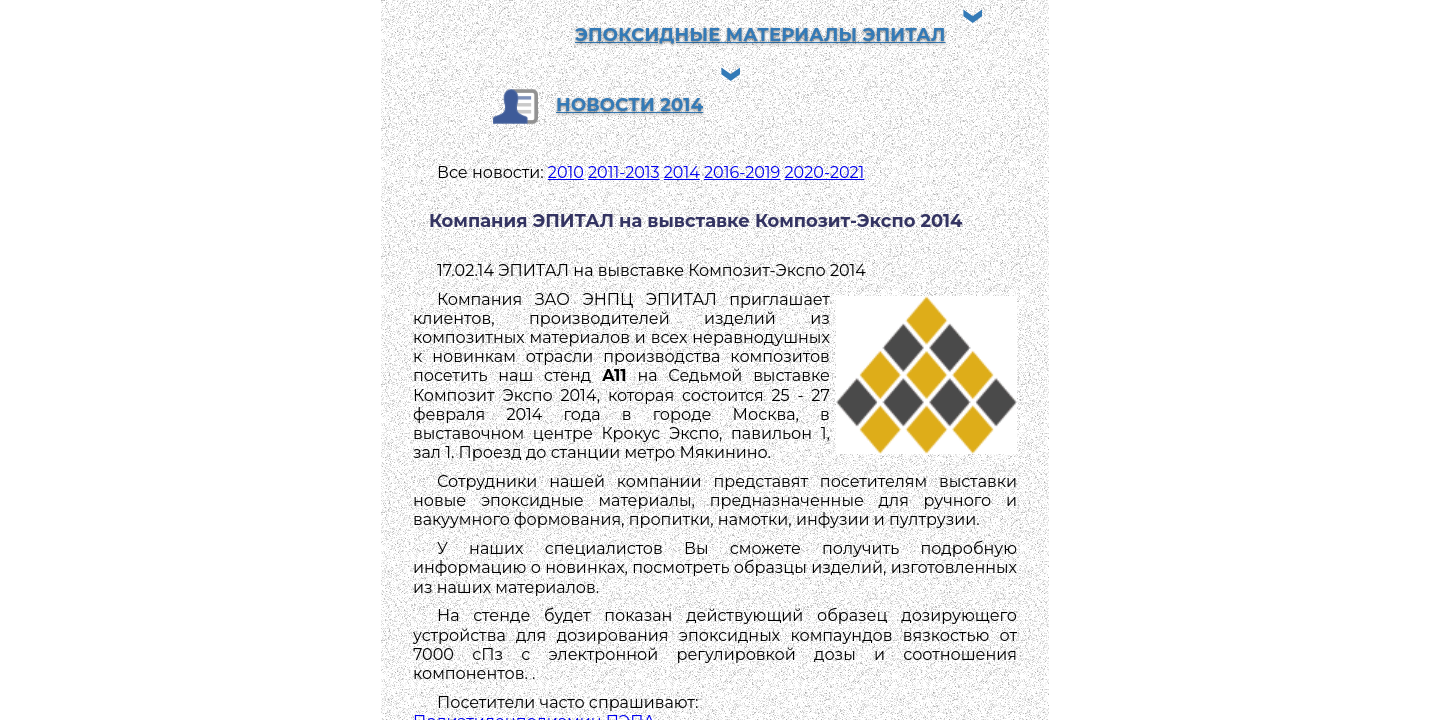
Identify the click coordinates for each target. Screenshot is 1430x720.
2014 (682, 172)
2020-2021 (825, 172)
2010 (566, 172)
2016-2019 (742, 172)
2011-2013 (624, 172)
